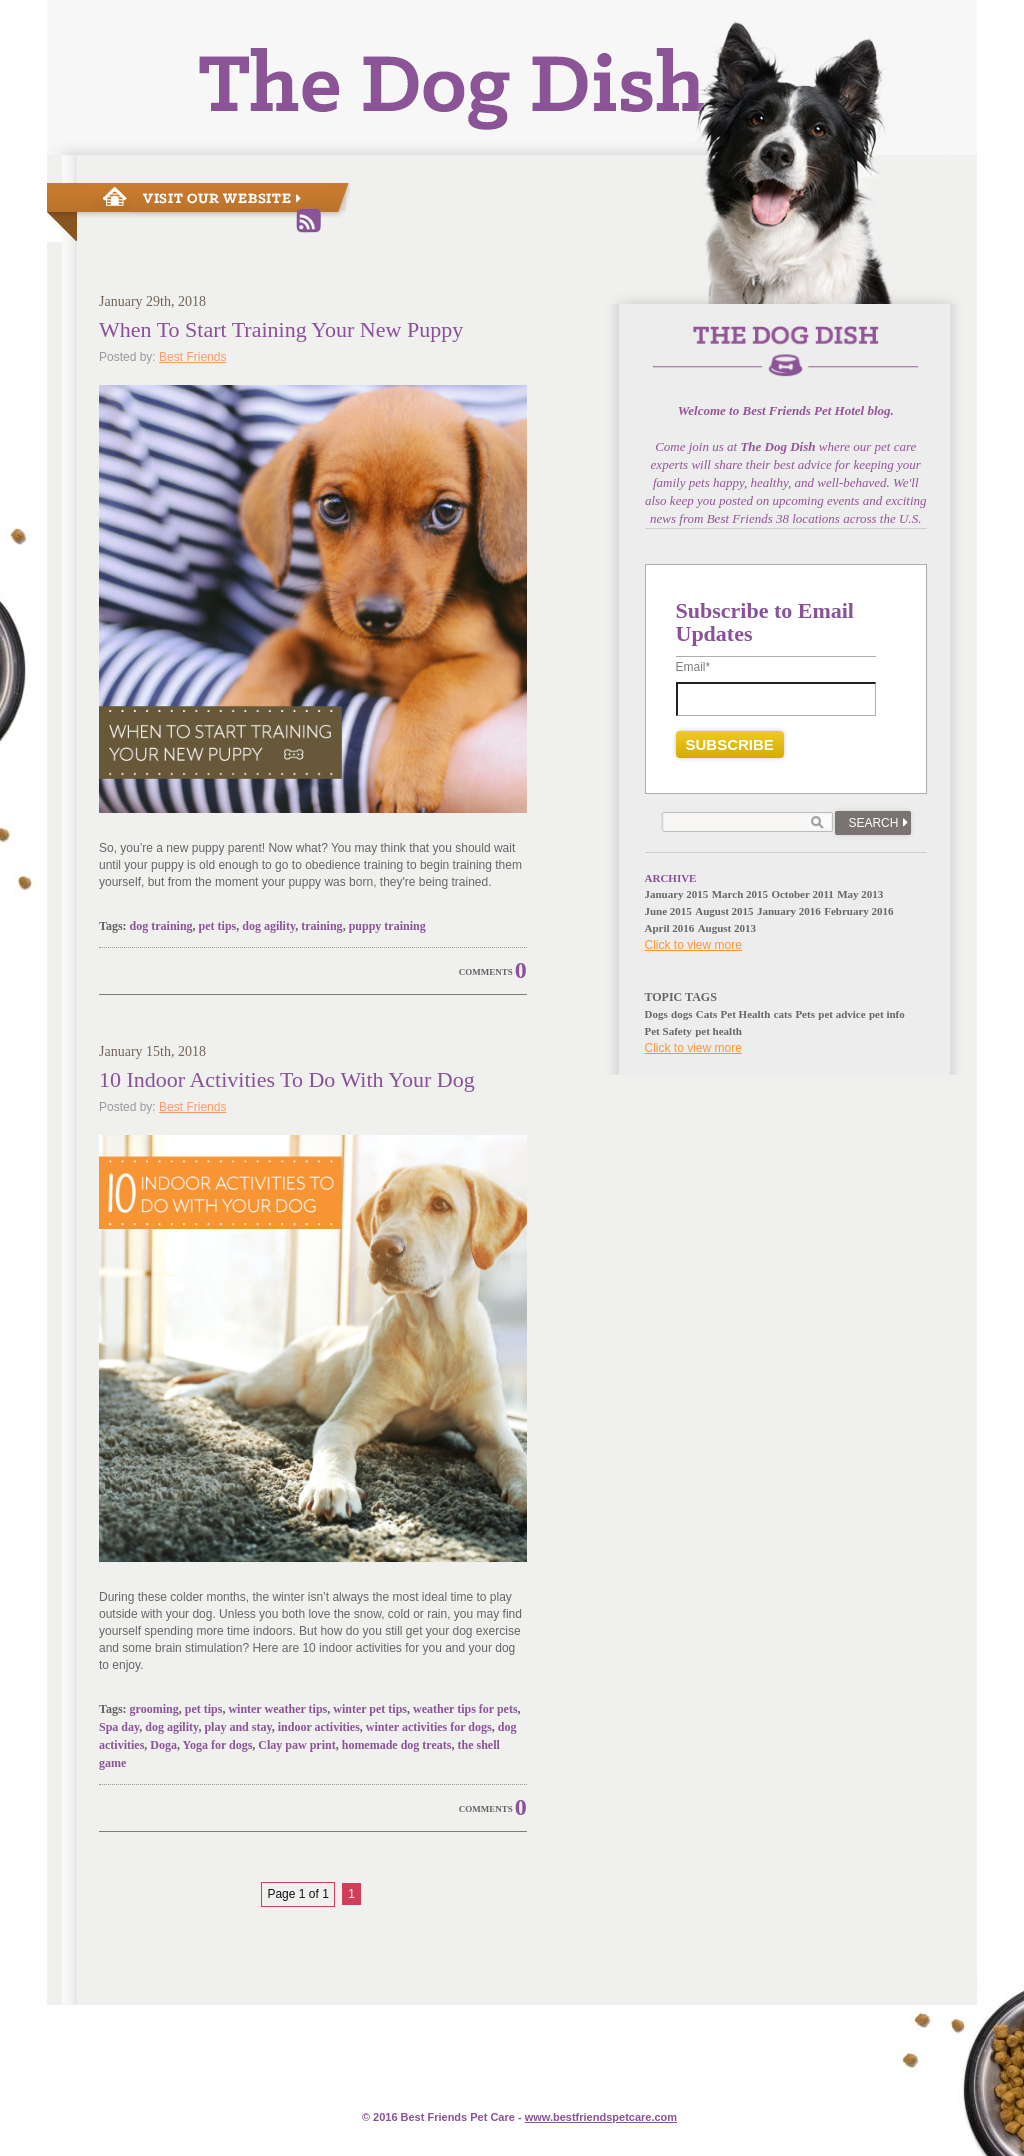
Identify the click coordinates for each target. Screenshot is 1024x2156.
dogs (681, 1014)
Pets (805, 1014)
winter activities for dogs (429, 1727)
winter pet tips (370, 1709)
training (321, 926)
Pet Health (746, 1014)
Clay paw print (296, 1745)
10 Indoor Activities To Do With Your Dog (287, 1079)
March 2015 (740, 894)
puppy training (387, 926)
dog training (161, 926)
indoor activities (319, 1727)
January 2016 (789, 911)
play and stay (237, 1727)
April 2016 (670, 928)
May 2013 (860, 894)
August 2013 (727, 928)
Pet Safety (668, 1031)
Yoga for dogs (218, 1745)
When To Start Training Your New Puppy (281, 329)
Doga (163, 1745)
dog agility (268, 926)
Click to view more (693, 945)
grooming (154, 1709)
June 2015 (668, 911)
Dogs (656, 1014)
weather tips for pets (465, 1709)
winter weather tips (277, 1709)
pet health (718, 1031)
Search (873, 823)
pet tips (218, 926)
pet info (887, 1014)
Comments (486, 972)
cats (783, 1014)
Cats (706, 1014)
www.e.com (601, 2117)
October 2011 (802, 894)
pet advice (841, 1014)
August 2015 (724, 911)
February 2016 (858, 911)
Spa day (119, 1727)
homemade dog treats (397, 1745)
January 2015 (677, 894)
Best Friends (192, 357)
